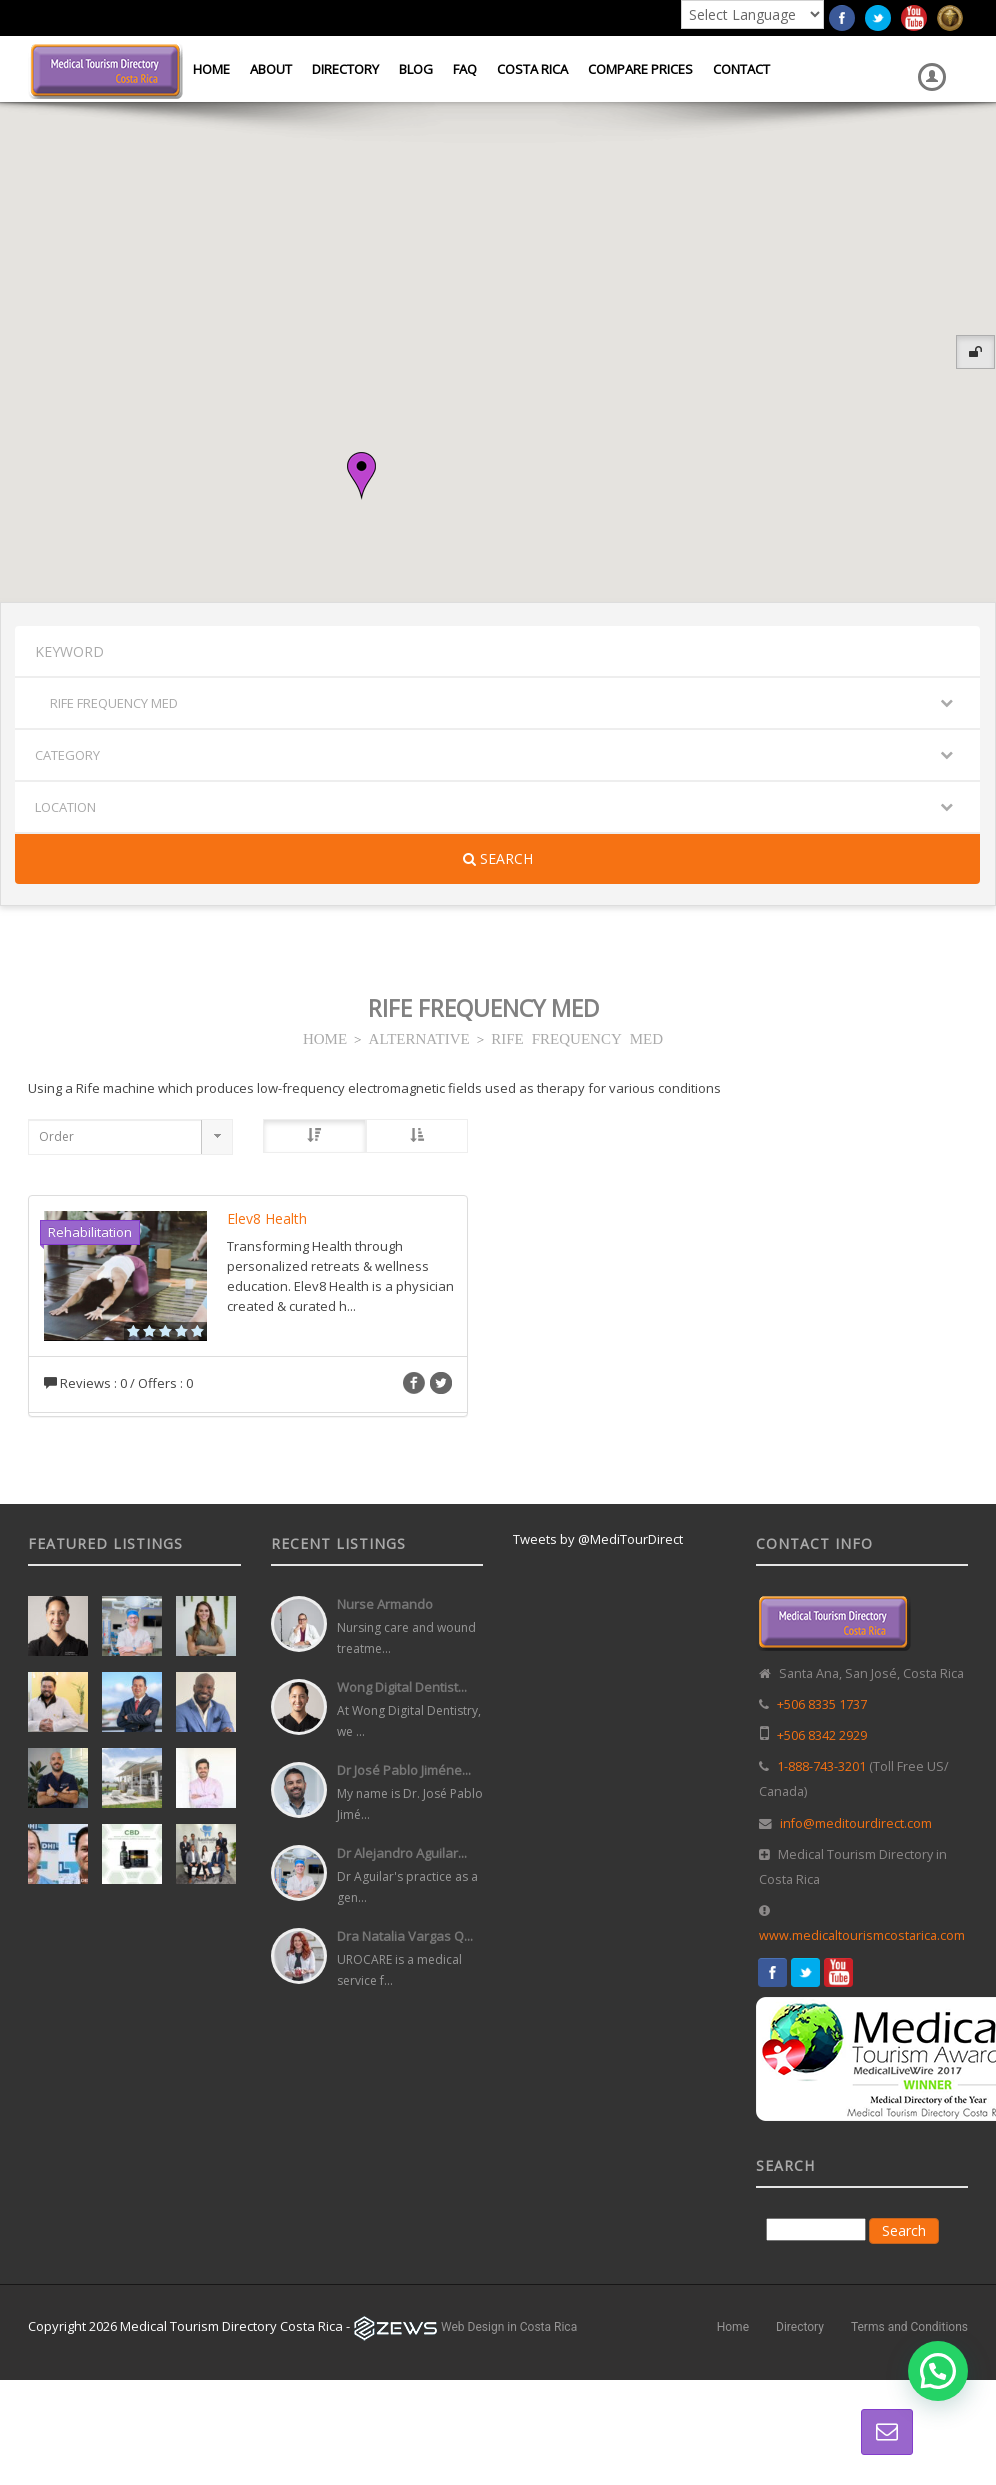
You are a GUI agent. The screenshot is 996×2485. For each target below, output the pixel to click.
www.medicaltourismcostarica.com (862, 1935)
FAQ (465, 69)
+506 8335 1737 (822, 1704)
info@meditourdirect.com (856, 1823)
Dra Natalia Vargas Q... (405, 1936)
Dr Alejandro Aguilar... (402, 1853)
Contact (741, 69)
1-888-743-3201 (821, 1766)
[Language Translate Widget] (752, 14)
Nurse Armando (385, 1604)
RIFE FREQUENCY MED (577, 1037)
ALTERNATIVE (419, 1037)
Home (211, 69)
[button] (361, 476)
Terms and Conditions (909, 2327)
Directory (345, 69)
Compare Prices (640, 69)
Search (498, 858)
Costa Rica (532, 69)
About (271, 69)
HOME (325, 1037)
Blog (416, 69)
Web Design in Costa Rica (509, 2327)
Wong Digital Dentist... (402, 1687)
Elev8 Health (267, 1218)
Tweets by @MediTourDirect (598, 1539)
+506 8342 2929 (822, 1735)
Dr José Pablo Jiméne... (404, 1770)
